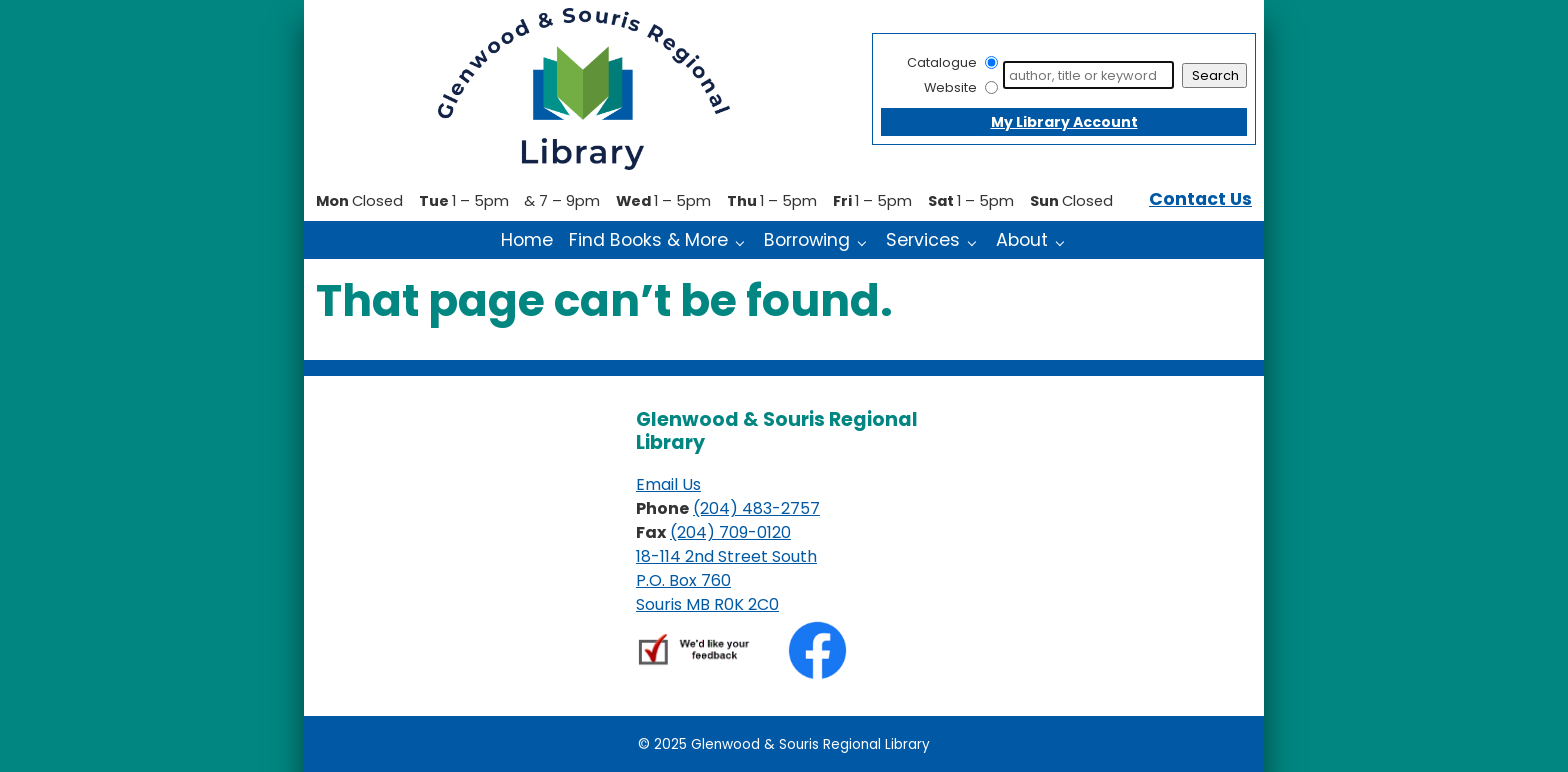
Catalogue (942, 62)
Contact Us (1200, 199)
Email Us (668, 484)
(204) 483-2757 (756, 508)
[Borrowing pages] (866, 241)
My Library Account (1064, 122)
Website (950, 87)
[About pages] (1064, 241)
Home (527, 240)
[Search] (1088, 75)
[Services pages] (976, 241)
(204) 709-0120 (730, 532)
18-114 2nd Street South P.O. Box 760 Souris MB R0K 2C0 (726, 580)
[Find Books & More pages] (744, 241)
